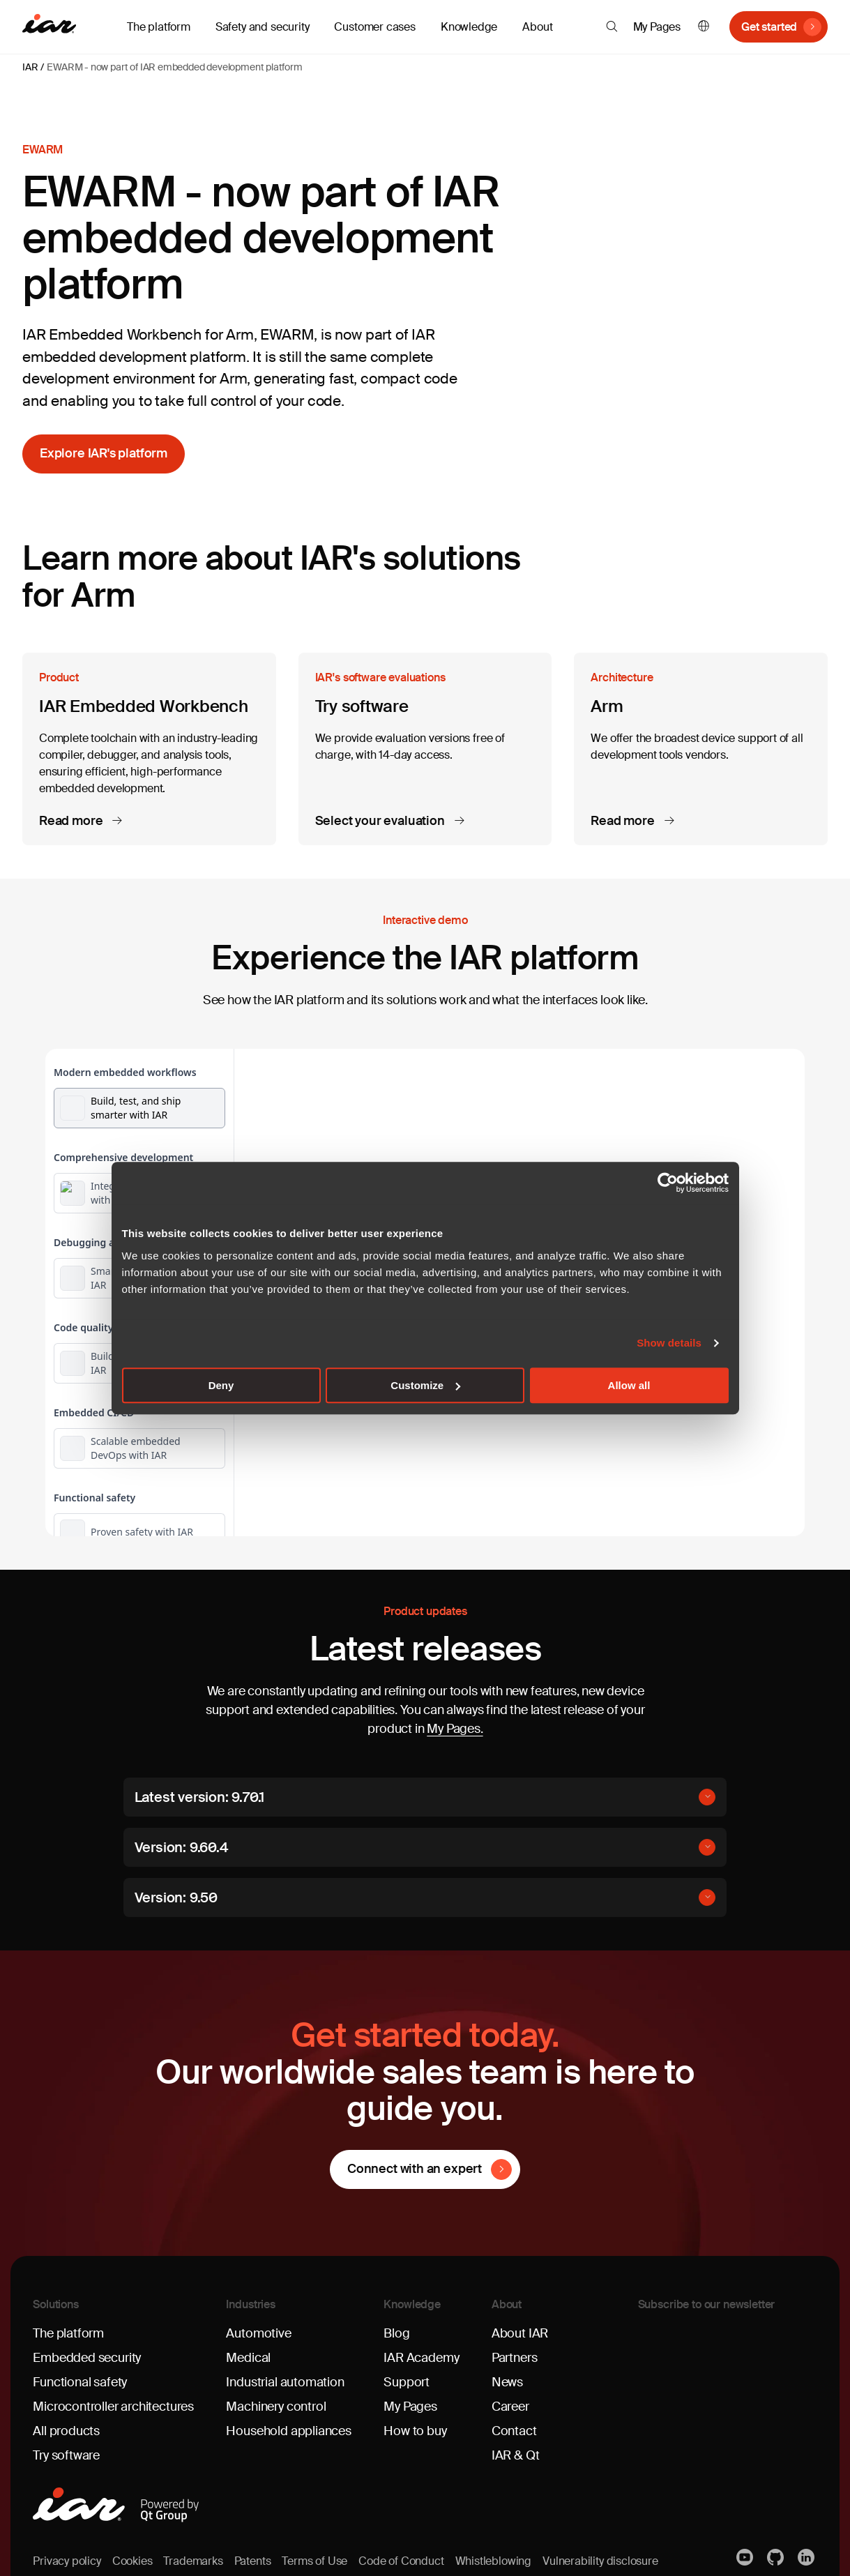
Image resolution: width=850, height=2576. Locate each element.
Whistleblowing (493, 2561)
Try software (66, 2455)
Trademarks (192, 2561)
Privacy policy (66, 2561)
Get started (769, 27)
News (507, 2382)
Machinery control (276, 2406)
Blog (396, 2333)
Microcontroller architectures (113, 2406)
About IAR (520, 2333)
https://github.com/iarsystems (777, 2557)
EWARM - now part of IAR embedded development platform (174, 67)
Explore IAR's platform (103, 453)
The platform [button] (158, 27)
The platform (68, 2333)
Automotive (258, 2333)
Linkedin (807, 2557)
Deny (221, 1385)
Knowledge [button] (469, 27)
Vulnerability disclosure (600, 2561)
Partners (515, 2357)
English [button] (703, 26)
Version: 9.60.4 (181, 1847)
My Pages (657, 27)
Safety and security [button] (262, 27)
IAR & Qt (516, 2455)
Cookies (132, 2561)
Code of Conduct (400, 2561)
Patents (252, 2561)
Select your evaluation (381, 821)
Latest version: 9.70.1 (200, 1797)
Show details (669, 1343)
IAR (30, 67)
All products (66, 2431)
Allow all (629, 1385)
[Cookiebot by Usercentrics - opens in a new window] (668, 1182)
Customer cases (374, 27)
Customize (425, 1385)
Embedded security (87, 2357)
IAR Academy (421, 2357)
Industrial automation (285, 2382)
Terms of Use (314, 2561)
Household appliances (288, 2431)
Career (510, 2406)
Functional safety (80, 2382)
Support (407, 2382)
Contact (514, 2431)
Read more (72, 821)
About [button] (537, 27)
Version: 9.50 (176, 1897)
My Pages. (455, 1728)
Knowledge (412, 2304)
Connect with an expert (414, 2168)
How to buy (415, 2431)
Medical (248, 2357)
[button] (612, 26)
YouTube (746, 2557)
